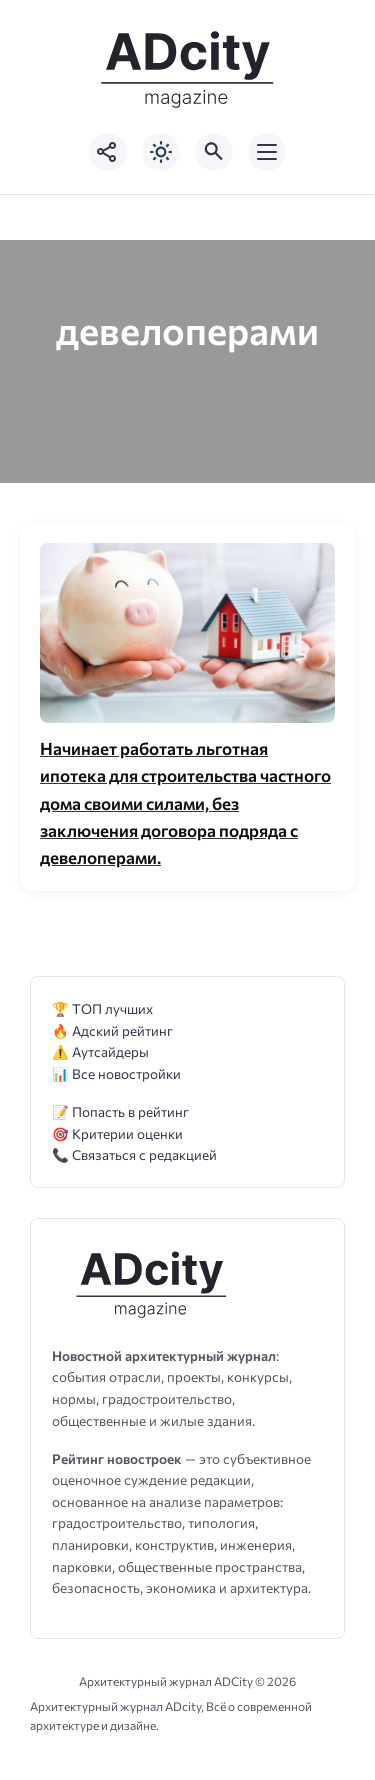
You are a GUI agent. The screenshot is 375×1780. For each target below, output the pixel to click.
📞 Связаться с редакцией (134, 1154)
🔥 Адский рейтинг (112, 1030)
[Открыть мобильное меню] (267, 152)
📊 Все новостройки (116, 1073)
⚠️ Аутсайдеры (100, 1051)
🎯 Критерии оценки (117, 1133)
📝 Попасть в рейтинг (120, 1111)
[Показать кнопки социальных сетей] (108, 152)
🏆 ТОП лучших (102, 1008)
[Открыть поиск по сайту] (214, 152)
